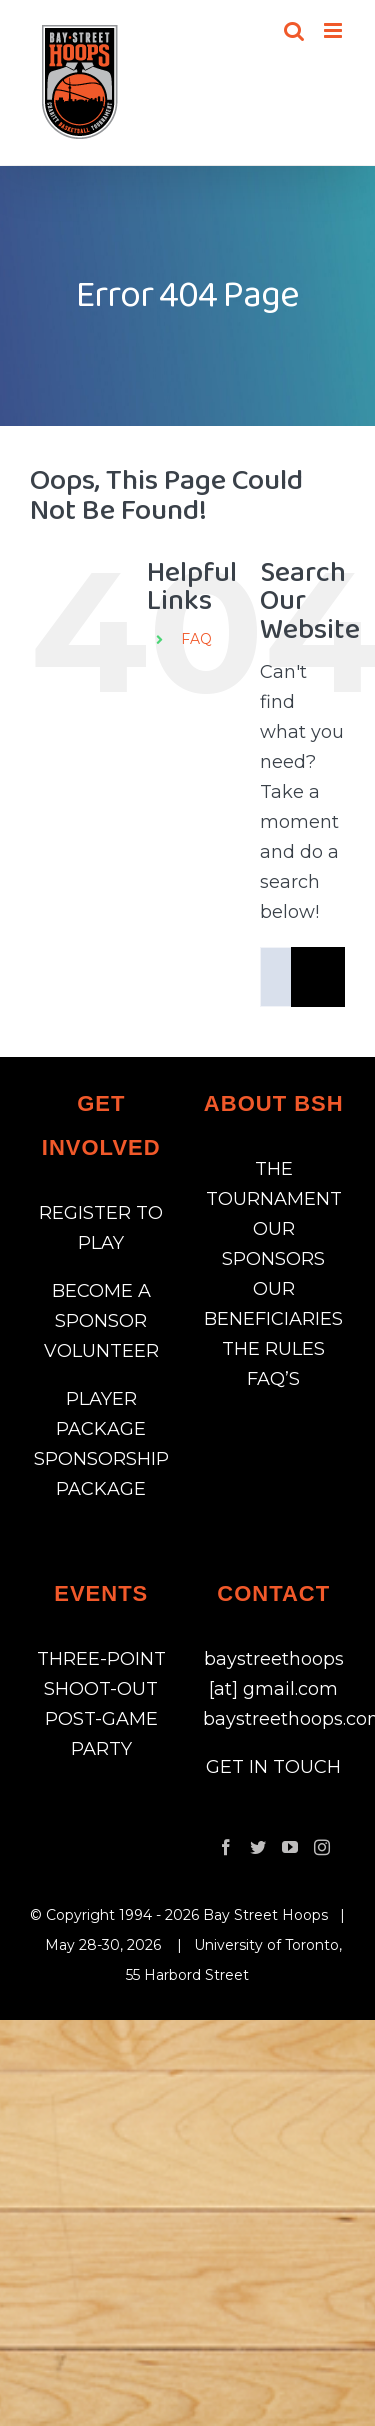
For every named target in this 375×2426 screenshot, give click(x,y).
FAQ (196, 639)
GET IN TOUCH (273, 1767)
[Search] (321, 977)
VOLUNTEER (101, 1351)
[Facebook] (226, 1847)
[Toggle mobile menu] (334, 30)
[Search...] (275, 977)
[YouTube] (290, 1847)
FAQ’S (273, 1379)
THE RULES (273, 1349)
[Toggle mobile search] (294, 30)
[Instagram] (322, 1847)
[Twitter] (258, 1847)
